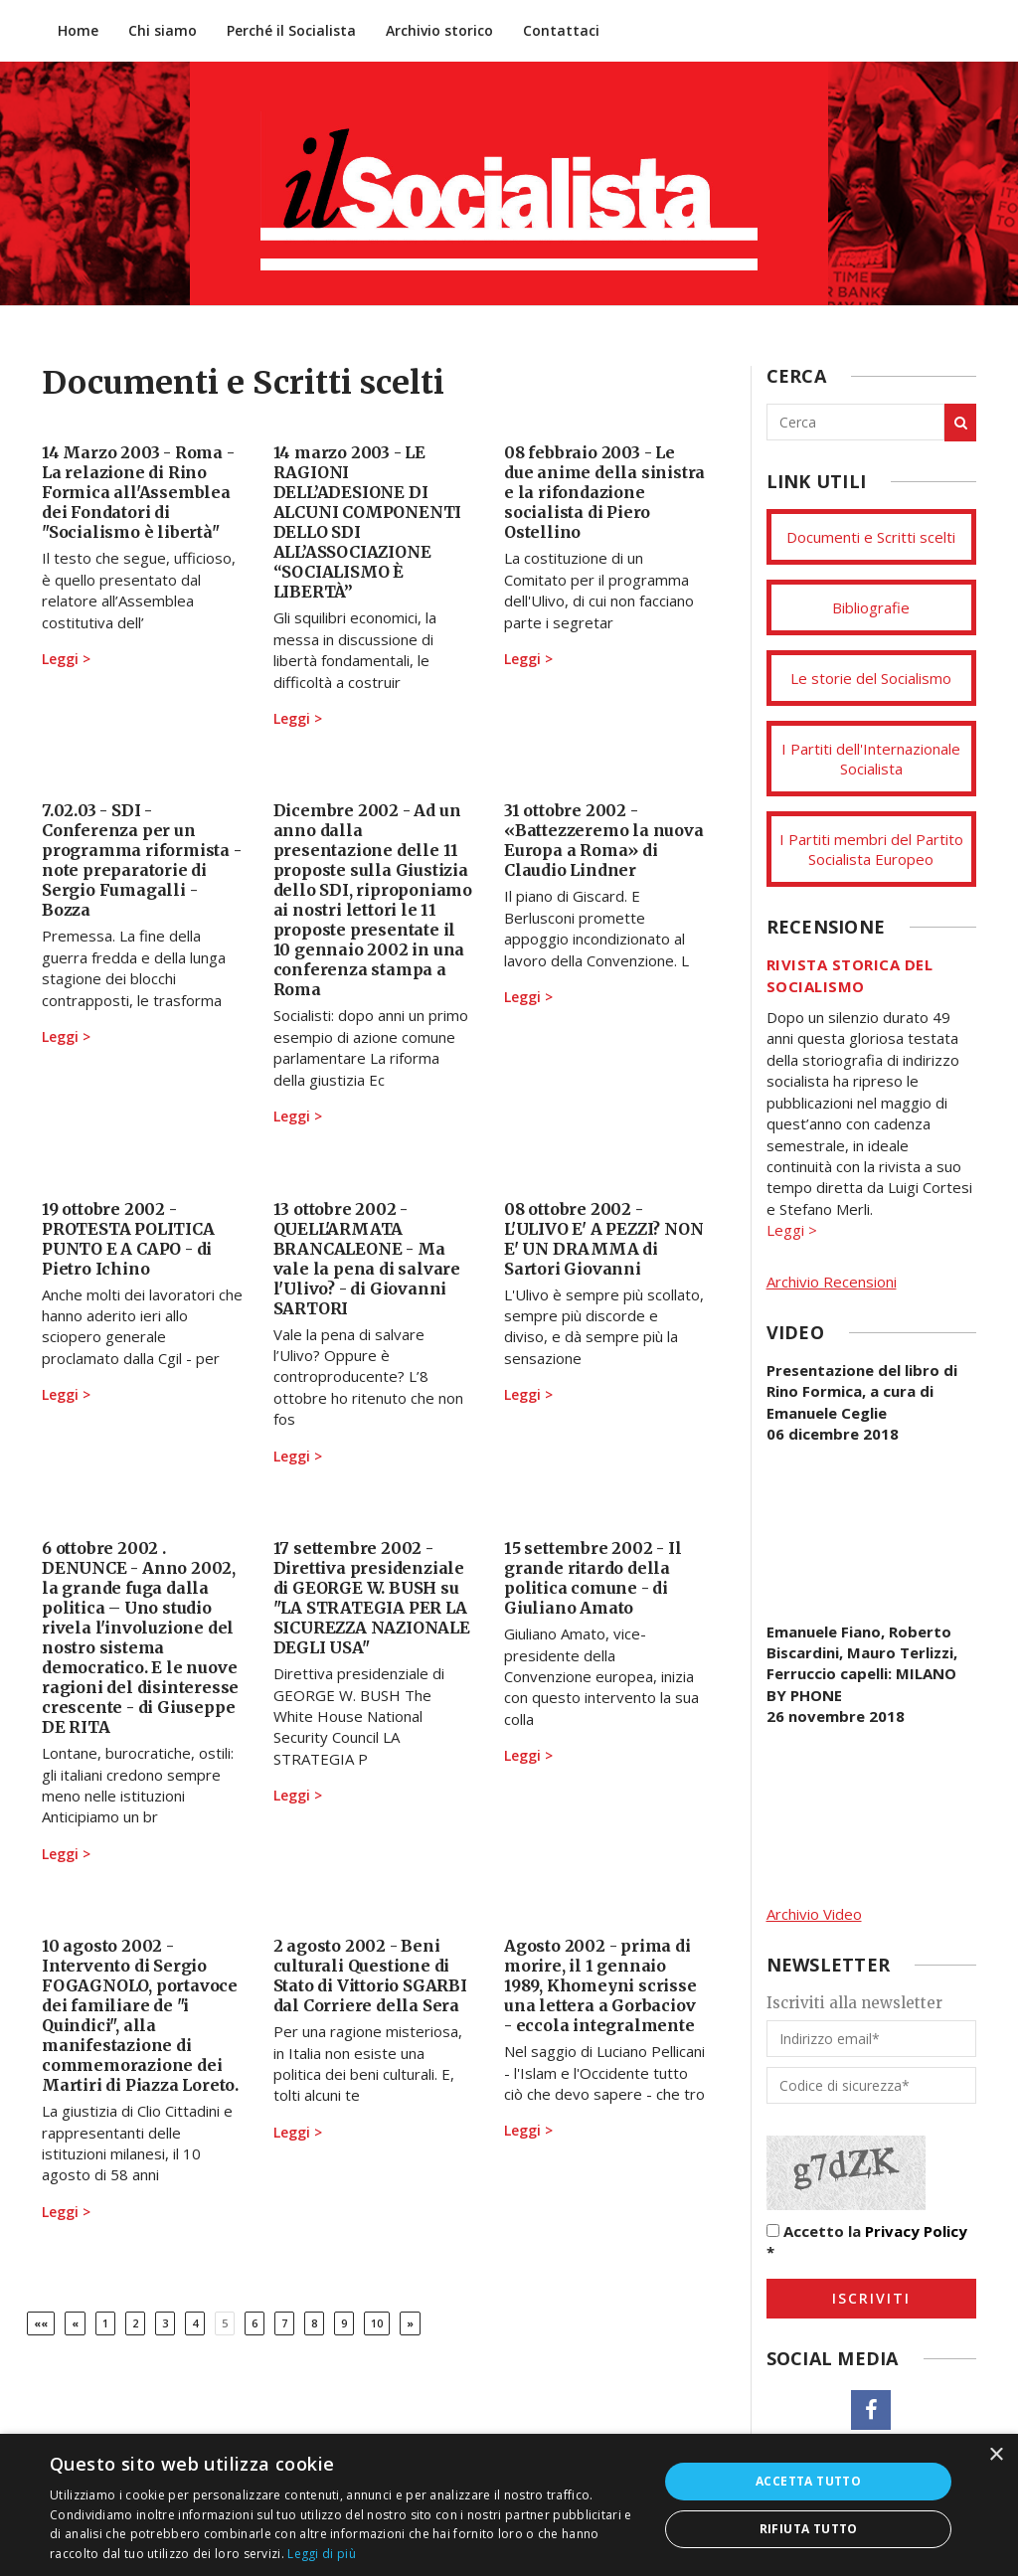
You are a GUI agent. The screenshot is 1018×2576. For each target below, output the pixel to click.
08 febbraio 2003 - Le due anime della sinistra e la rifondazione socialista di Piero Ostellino (604, 492)
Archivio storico (439, 30)
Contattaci (561, 30)
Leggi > (66, 658)
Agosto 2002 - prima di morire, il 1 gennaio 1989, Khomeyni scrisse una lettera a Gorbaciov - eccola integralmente (600, 1985)
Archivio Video (814, 1914)
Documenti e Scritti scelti (870, 537)
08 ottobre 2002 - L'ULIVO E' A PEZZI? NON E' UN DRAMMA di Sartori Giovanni (603, 1239)
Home (78, 30)
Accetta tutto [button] (808, 2481)
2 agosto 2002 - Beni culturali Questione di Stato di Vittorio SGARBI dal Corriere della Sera (370, 1975)
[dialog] (509, 2505)
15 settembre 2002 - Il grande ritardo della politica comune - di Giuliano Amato (593, 1578)
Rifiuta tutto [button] (809, 2528)
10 (377, 2323)
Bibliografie (871, 607)
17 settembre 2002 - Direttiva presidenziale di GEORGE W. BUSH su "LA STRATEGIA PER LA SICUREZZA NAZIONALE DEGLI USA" (371, 1597)
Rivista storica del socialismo (849, 974)
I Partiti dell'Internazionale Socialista (870, 758)
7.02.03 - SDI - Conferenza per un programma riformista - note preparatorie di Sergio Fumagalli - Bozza (142, 860)
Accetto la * (866, 2241)
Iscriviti (871, 2298)
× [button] (995, 2455)
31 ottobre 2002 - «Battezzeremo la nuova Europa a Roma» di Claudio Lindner (604, 840)
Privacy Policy (916, 2231)
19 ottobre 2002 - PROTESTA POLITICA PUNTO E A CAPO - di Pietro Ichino (128, 1239)
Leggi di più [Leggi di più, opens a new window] (321, 2553)
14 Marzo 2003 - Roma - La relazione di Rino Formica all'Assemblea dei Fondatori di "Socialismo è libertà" (138, 492)
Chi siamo (162, 30)
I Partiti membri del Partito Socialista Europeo (871, 849)
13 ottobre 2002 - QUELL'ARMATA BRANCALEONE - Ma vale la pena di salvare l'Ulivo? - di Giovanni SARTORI (366, 1258)
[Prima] (41, 2323)
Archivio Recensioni (831, 1281)
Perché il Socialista (291, 30)
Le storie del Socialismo (870, 678)
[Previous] (75, 2323)
